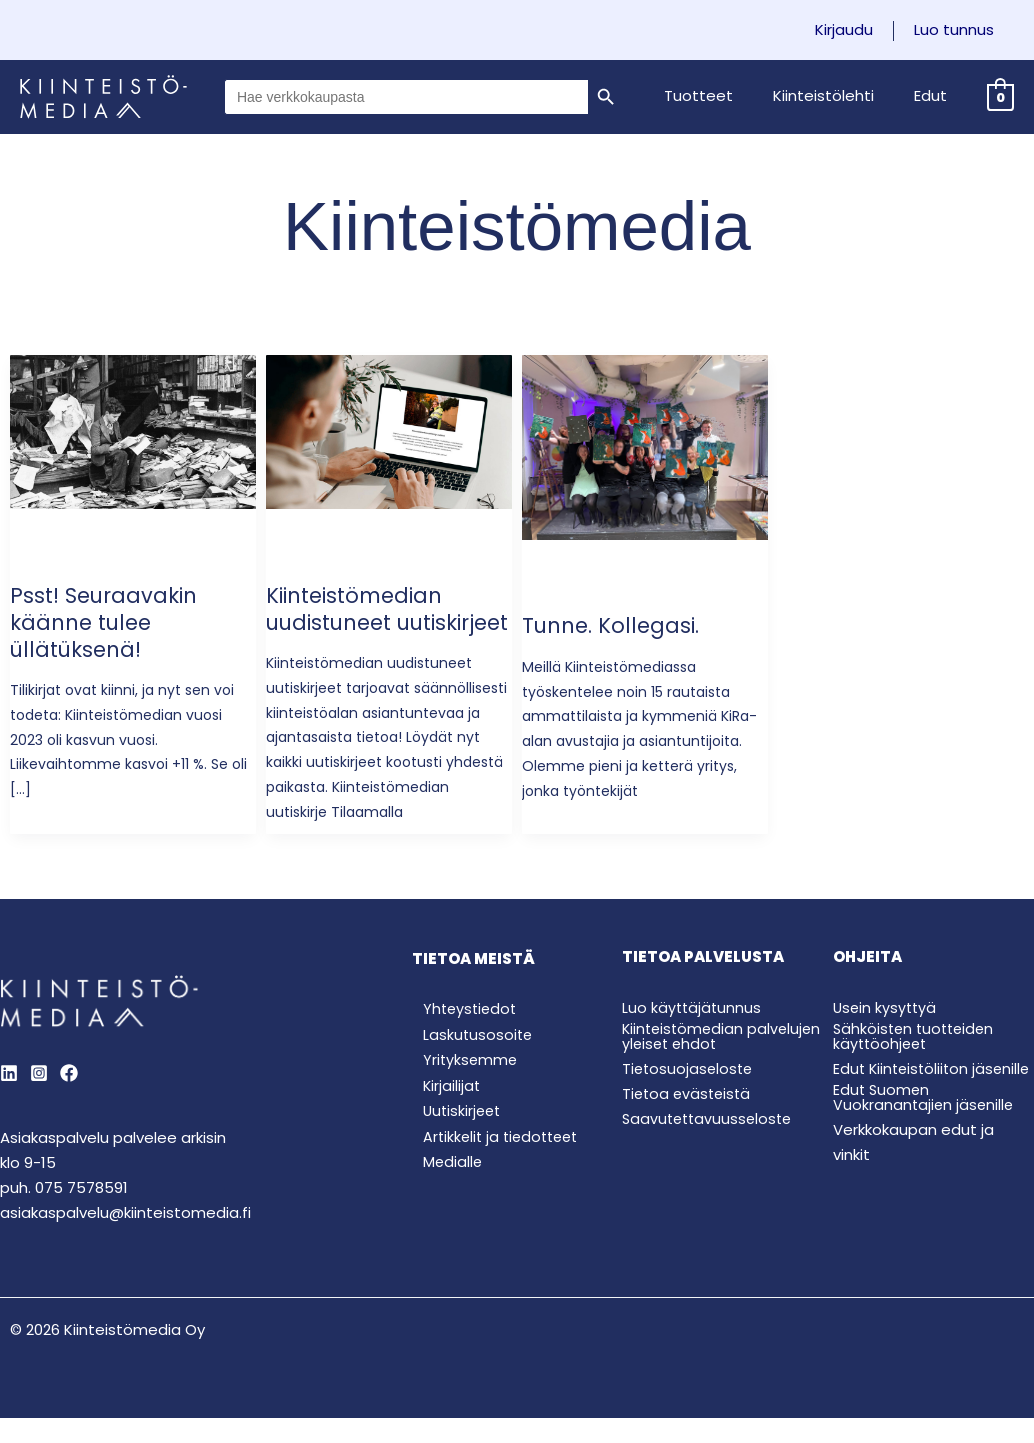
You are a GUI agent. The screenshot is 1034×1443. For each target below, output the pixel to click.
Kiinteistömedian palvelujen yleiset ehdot (711, 1063)
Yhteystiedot (461, 1036)
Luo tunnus (959, 30)
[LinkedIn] (9, 1100)
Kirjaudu (859, 30)
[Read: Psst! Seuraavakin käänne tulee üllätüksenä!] (133, 430)
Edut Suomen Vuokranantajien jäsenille (925, 1135)
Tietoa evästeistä (689, 1120)
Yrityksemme (460, 1090)
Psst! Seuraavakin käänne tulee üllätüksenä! (108, 622)
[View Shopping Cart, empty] (1000, 96)
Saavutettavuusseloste (710, 1144)
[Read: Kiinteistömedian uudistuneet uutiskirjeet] (389, 430)
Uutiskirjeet (453, 1143)
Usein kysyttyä (886, 1034)
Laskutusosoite (468, 1063)
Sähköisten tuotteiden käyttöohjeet (917, 1063)
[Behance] (69, 1100)
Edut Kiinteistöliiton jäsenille (903, 1099)
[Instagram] (39, 1100)
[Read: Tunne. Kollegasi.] (645, 446)
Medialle (442, 1197)
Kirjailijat (441, 1117)
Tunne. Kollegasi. (615, 625)
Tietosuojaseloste (689, 1095)
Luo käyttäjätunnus (693, 1034)
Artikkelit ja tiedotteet (494, 1170)
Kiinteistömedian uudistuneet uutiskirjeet (360, 622)
